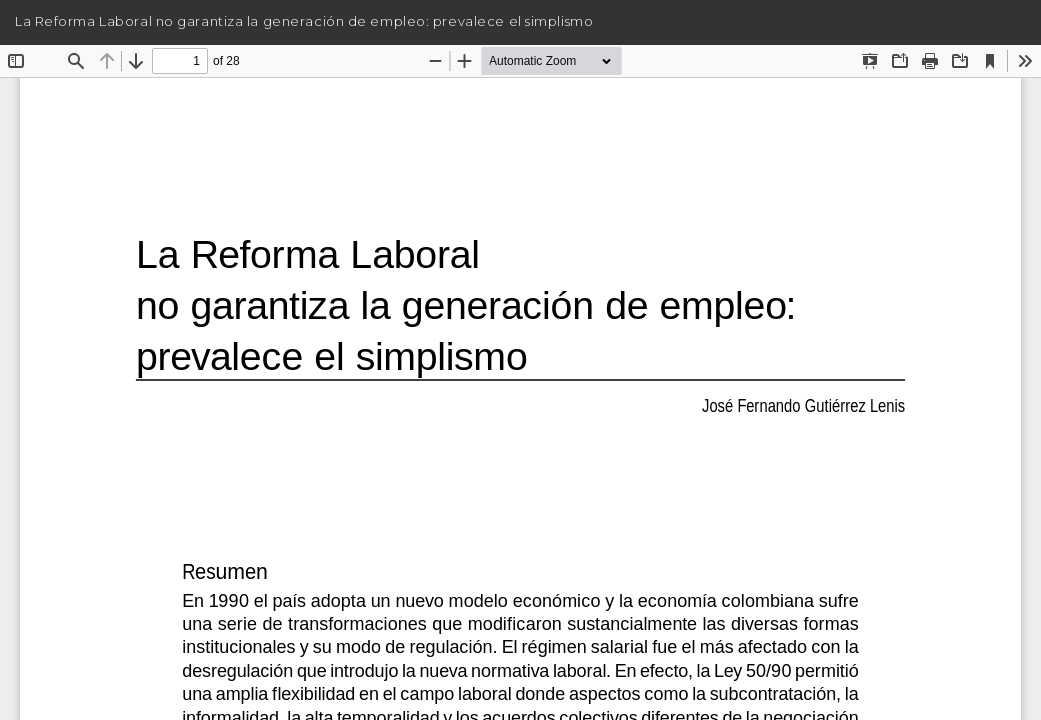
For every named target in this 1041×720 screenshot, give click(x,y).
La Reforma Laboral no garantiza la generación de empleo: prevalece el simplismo (304, 21)
